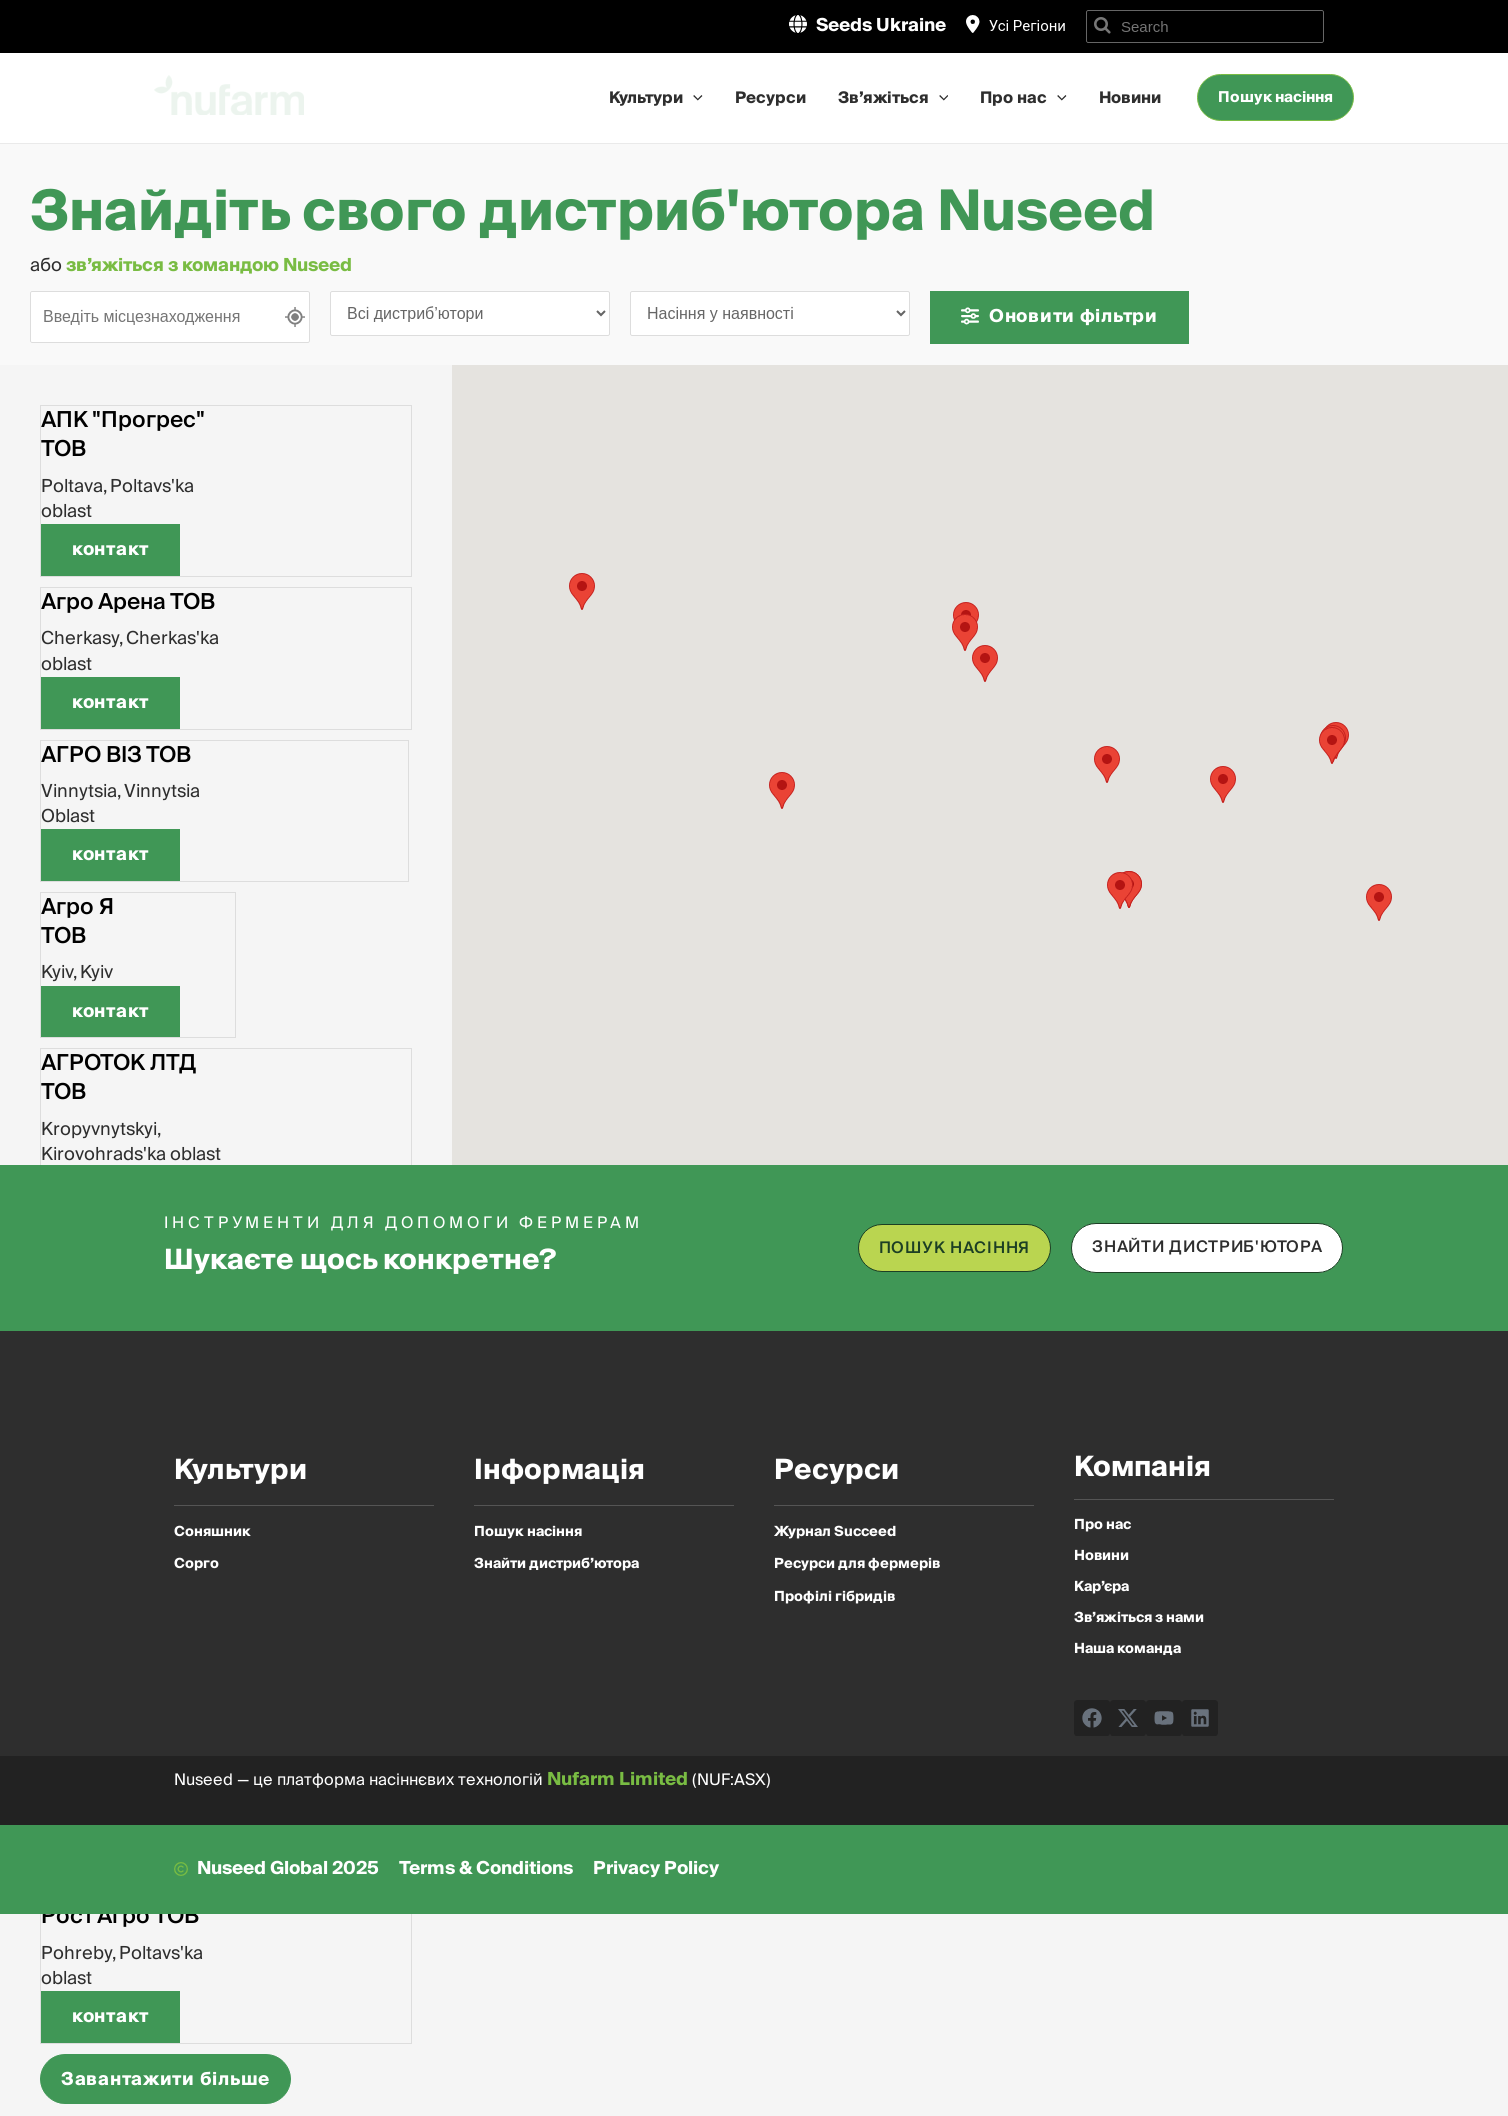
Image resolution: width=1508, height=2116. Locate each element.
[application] (693, 98)
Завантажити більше (165, 2079)
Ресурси (770, 98)
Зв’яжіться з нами (1139, 1618)
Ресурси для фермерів (857, 1564)
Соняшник (212, 1532)
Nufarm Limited (617, 1779)
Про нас (1023, 98)
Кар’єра (1101, 1587)
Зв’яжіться (893, 98)
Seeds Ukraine (881, 25)
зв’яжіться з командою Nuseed (211, 265)
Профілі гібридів (834, 1597)
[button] (110, 550)
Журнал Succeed (835, 1532)
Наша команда (1127, 1649)
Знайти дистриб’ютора (556, 1564)
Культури (656, 98)
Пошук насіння (528, 1532)
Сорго (196, 1564)
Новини (1130, 98)
